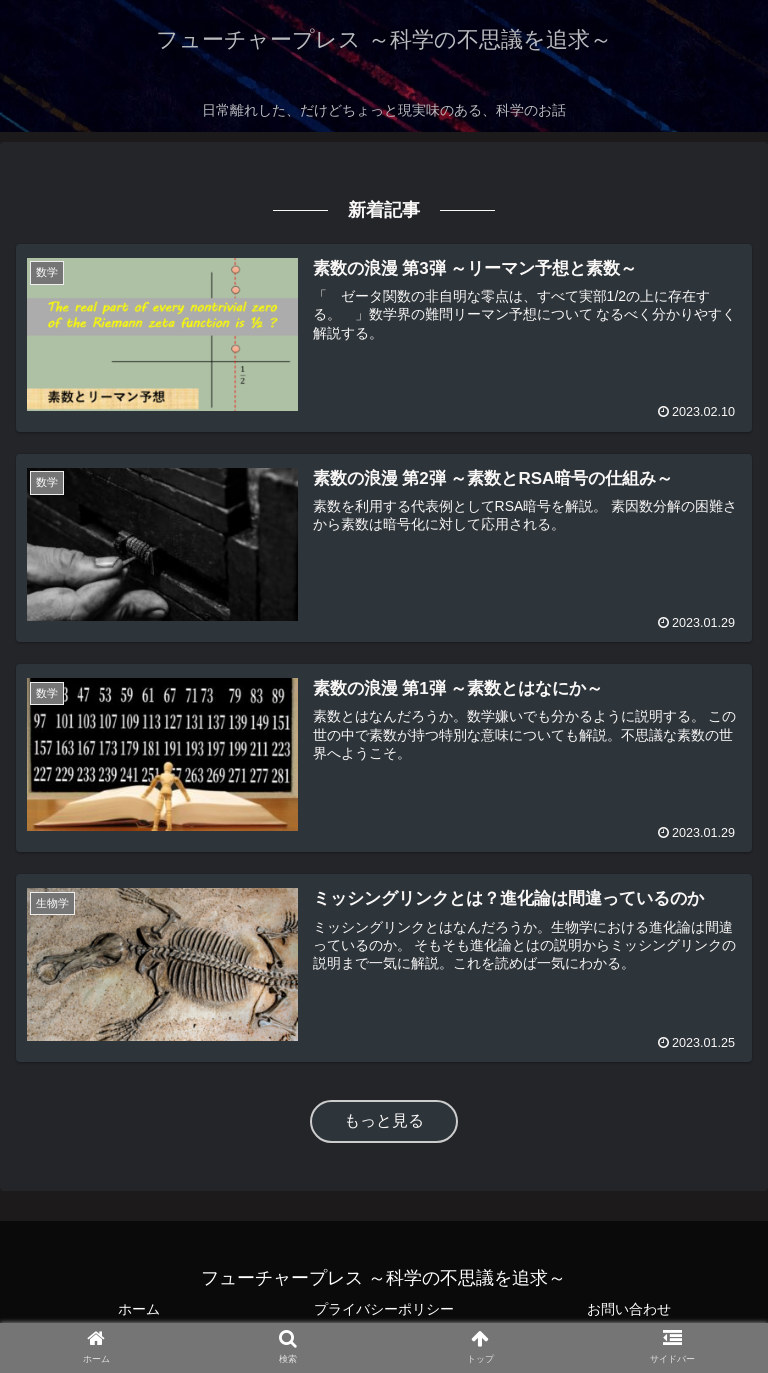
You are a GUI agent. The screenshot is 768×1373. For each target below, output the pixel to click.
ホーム (139, 1309)
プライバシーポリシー (384, 1309)
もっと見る (384, 1120)
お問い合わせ (629, 1309)
